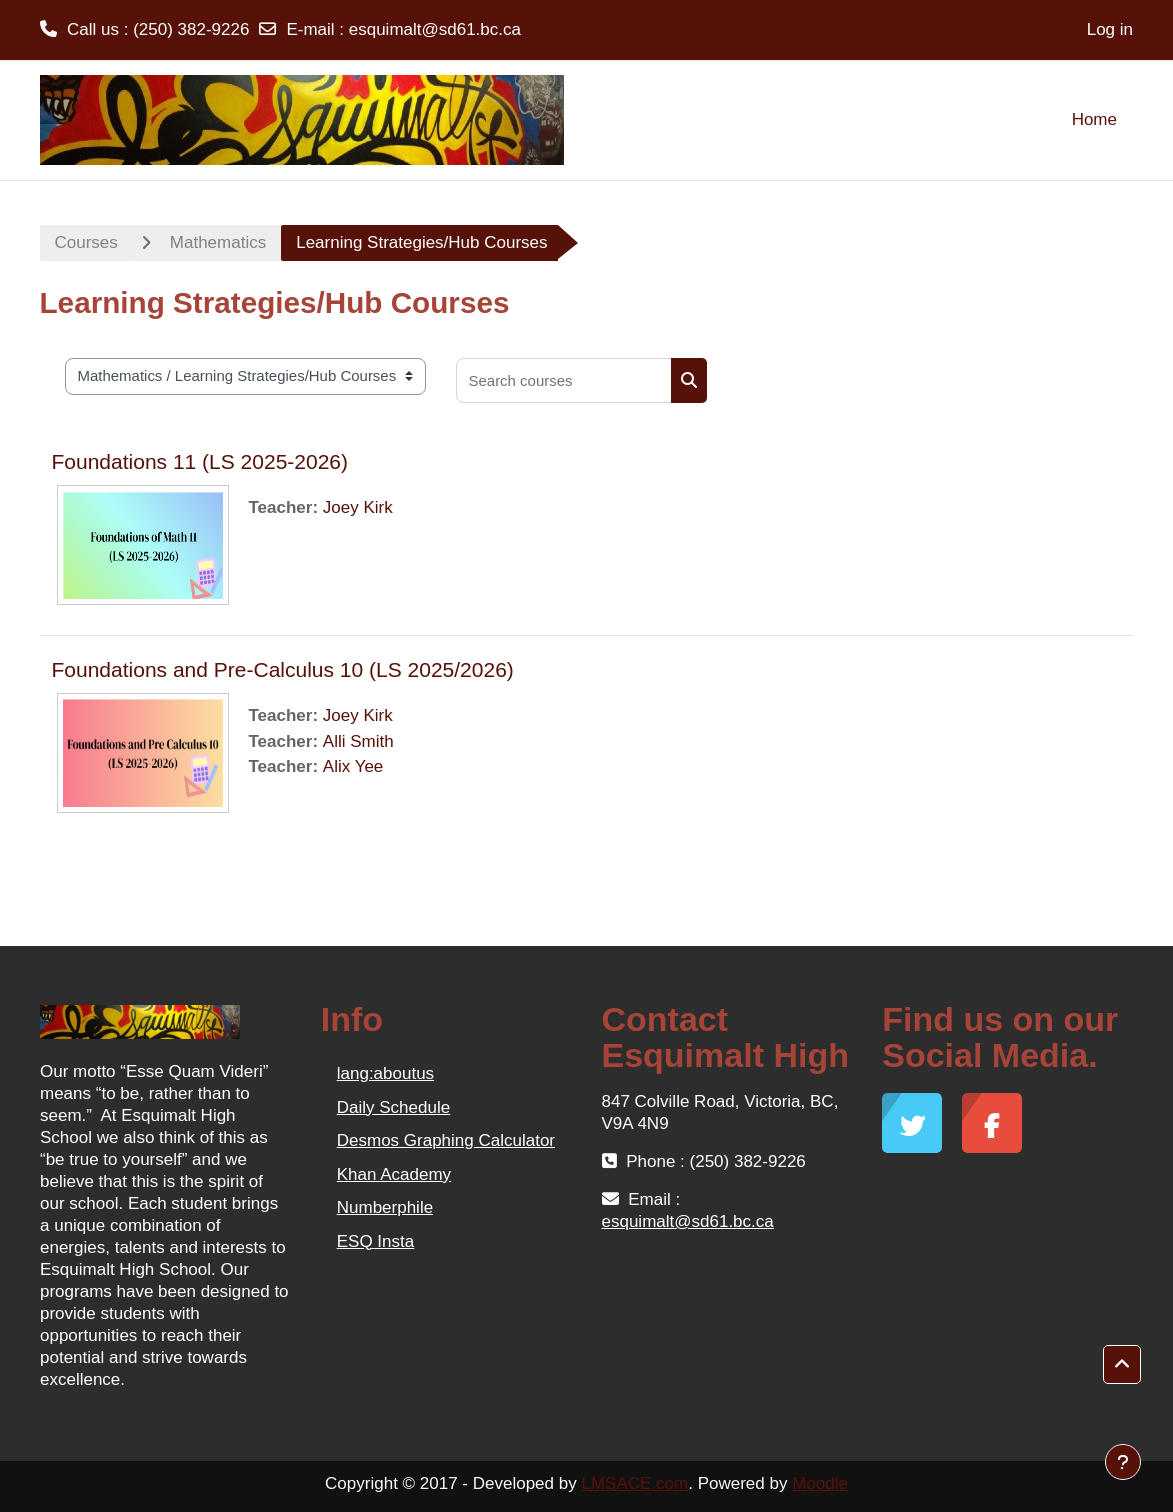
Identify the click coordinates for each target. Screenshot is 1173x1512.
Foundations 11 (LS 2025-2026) (200, 461)
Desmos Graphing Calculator (446, 1140)
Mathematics (218, 242)
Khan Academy (394, 1174)
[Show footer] (1123, 1462)
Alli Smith (358, 741)
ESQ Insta (375, 1241)
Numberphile (385, 1207)
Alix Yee (353, 766)
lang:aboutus (385, 1073)
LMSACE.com (634, 1483)
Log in (1110, 29)
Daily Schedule (393, 1107)
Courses (86, 242)
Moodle (820, 1483)
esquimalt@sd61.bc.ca (435, 29)
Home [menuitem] (1094, 119)
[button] (1122, 1364)
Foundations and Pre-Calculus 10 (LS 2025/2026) (283, 669)
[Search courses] (564, 380)
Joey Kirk (358, 507)
